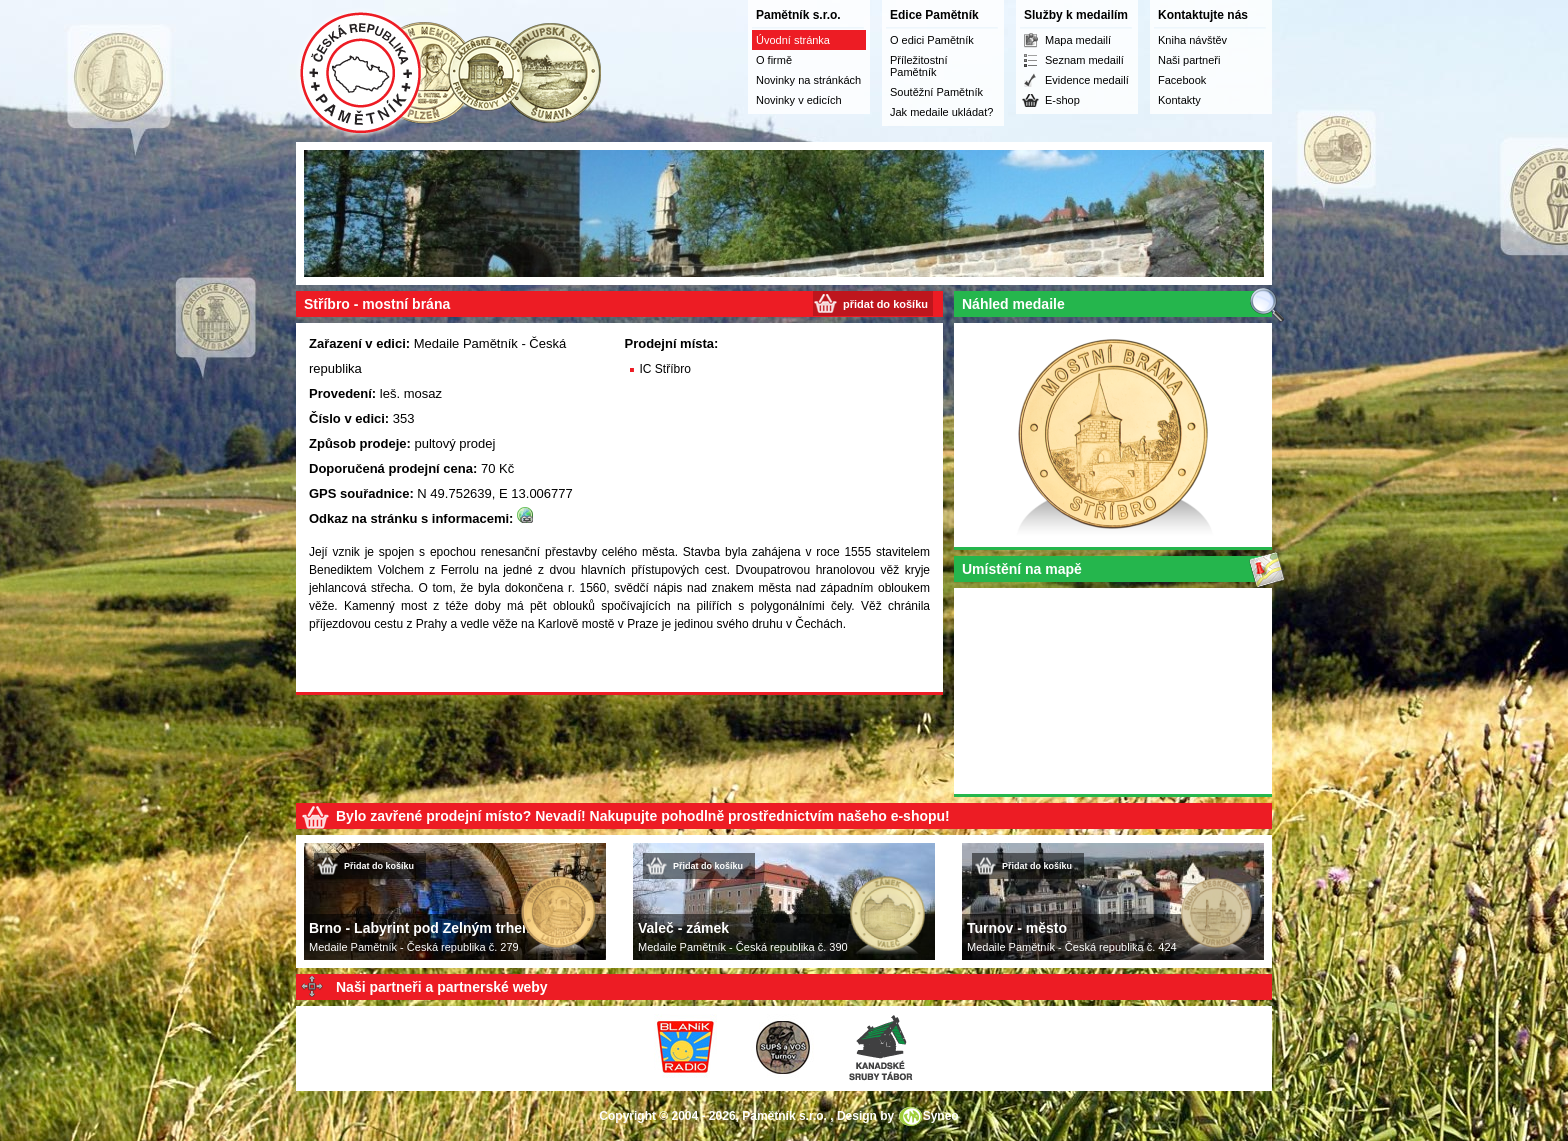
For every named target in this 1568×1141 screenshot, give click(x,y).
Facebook (1182, 80)
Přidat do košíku (379, 866)
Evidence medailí (1087, 80)
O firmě (774, 60)
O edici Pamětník (932, 40)
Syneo (941, 1116)
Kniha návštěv (1192, 40)
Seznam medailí (1084, 60)
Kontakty (1179, 100)
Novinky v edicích (799, 100)
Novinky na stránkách (808, 80)
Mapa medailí (1078, 40)
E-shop (1062, 100)
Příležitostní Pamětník (918, 66)
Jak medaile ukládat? (941, 112)
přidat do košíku (885, 304)
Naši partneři (1189, 60)
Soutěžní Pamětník (936, 92)
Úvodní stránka (793, 40)
